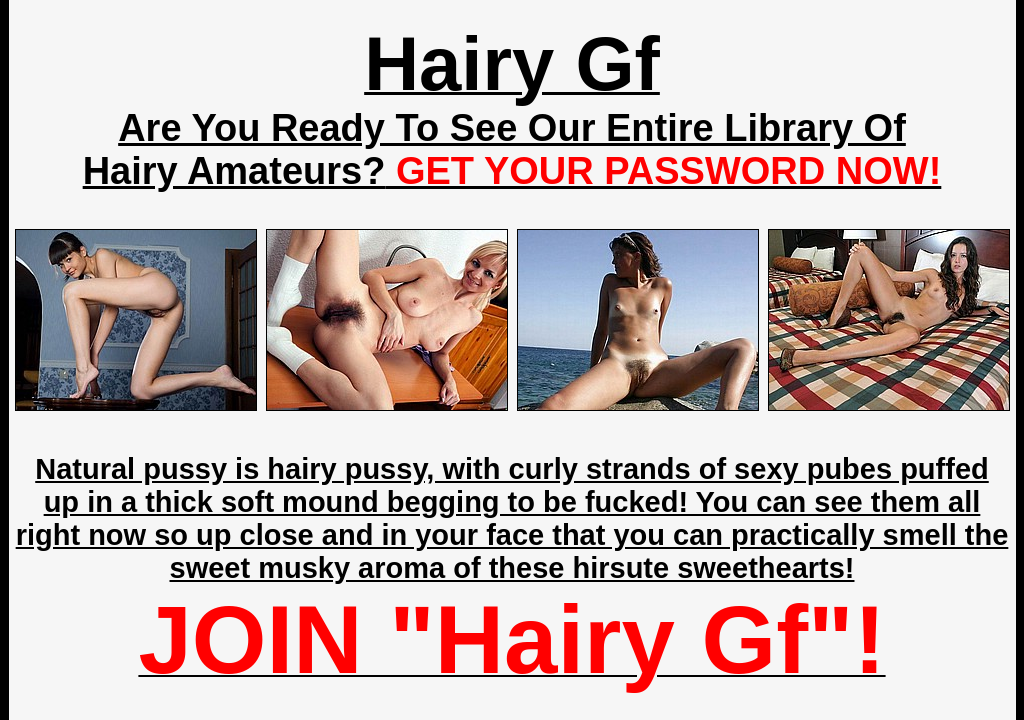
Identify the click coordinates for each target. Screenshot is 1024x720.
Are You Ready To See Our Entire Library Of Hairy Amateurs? (512, 149)
